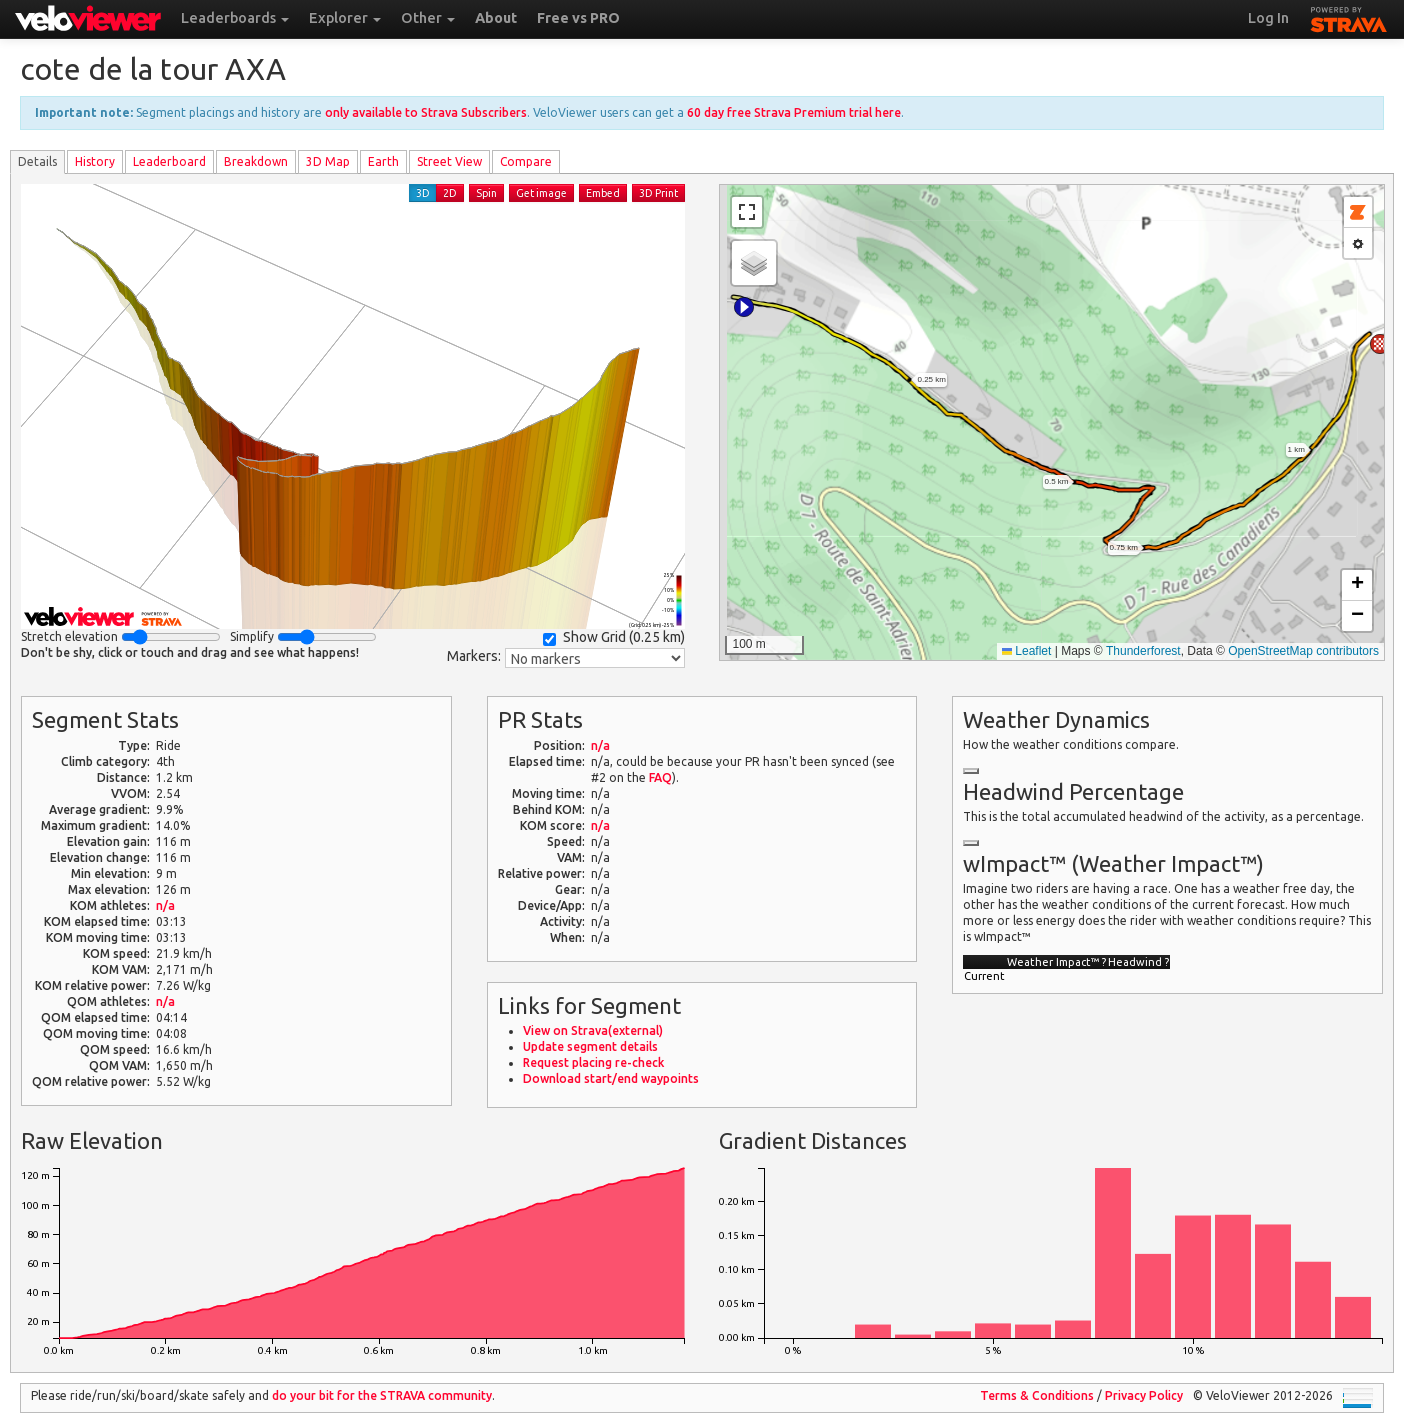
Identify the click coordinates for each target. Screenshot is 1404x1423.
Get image (541, 193)
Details (37, 161)
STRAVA (1349, 17)
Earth (383, 161)
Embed (603, 193)
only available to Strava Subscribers (426, 112)
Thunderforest (1143, 651)
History (95, 161)
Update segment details (590, 1046)
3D (423, 193)
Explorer (345, 18)
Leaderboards (235, 18)
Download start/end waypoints (611, 1078)
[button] (744, 307)
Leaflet (1026, 651)
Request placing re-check (593, 1062)
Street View (449, 161)
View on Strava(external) (593, 1030)
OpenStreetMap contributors (1303, 651)
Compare (526, 161)
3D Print (658, 193)
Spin (486, 193)
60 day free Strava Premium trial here (794, 112)
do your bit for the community (382, 1395)
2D (450, 193)
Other (428, 18)
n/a (165, 905)
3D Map (328, 161)
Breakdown (256, 161)
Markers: (474, 656)
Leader (169, 161)
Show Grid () (614, 637)
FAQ (660, 777)
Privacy (1144, 1395)
